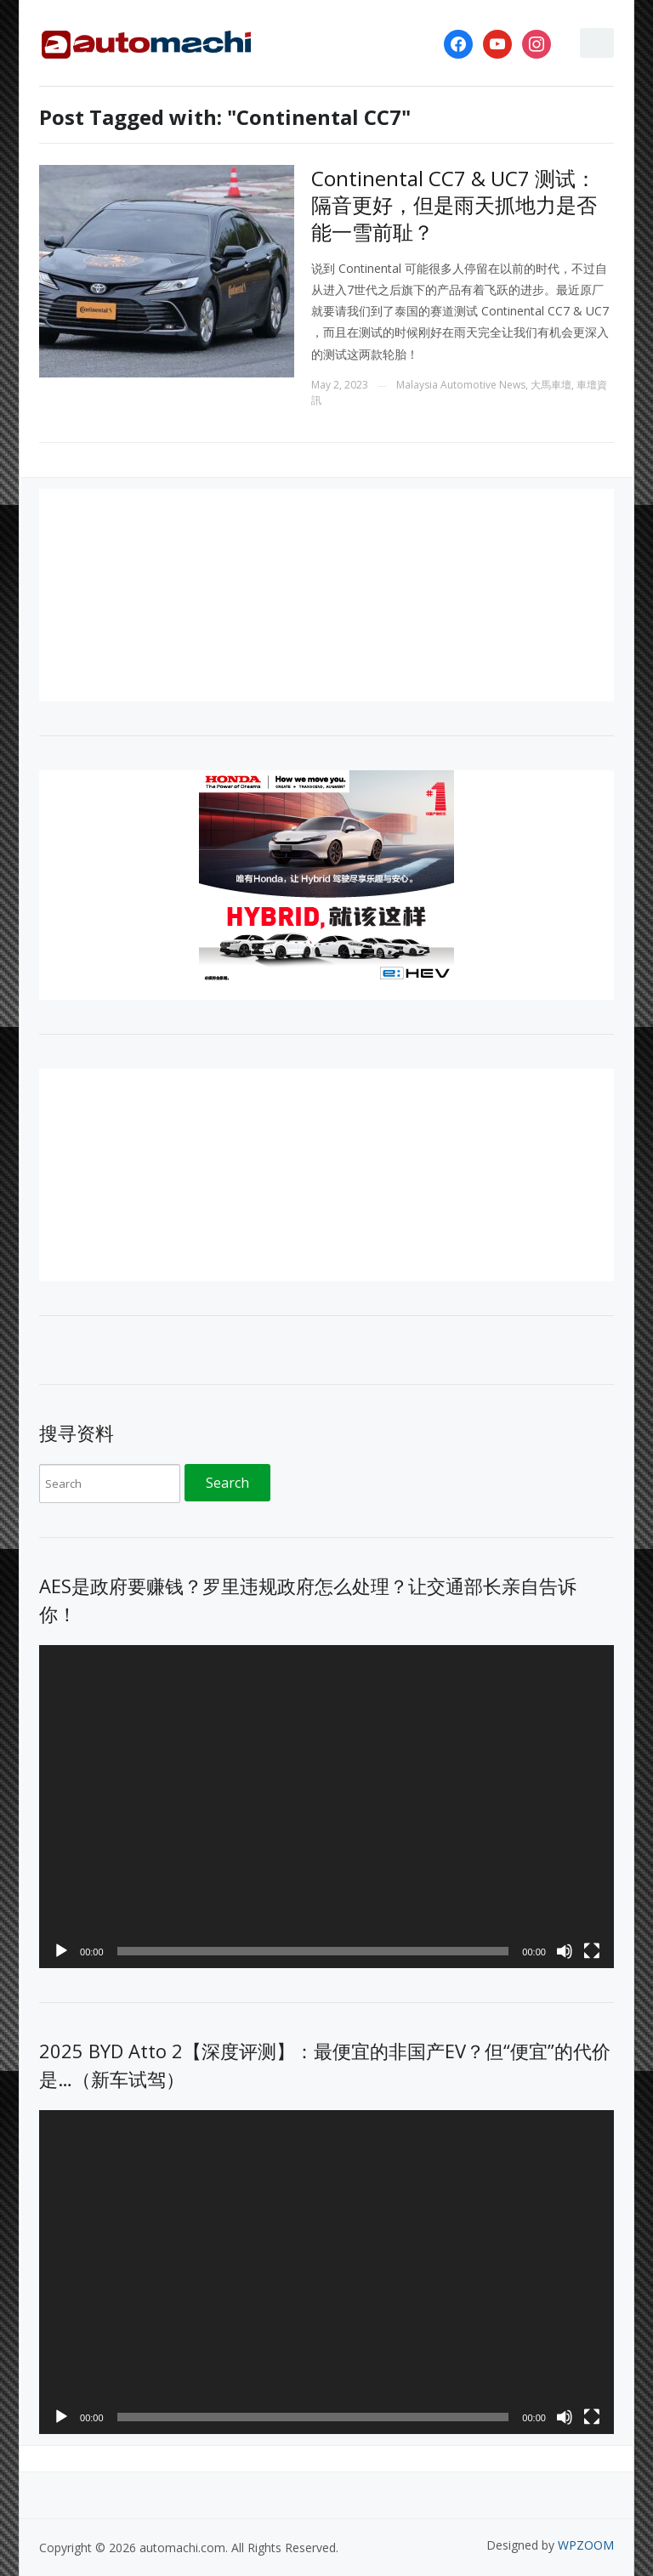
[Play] (61, 1951)
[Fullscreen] (591, 1951)
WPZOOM (586, 2545)
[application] (326, 1806)
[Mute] (564, 1951)
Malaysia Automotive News (460, 384)
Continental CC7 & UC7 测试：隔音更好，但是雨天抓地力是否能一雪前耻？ (454, 204)
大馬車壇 (551, 384)
